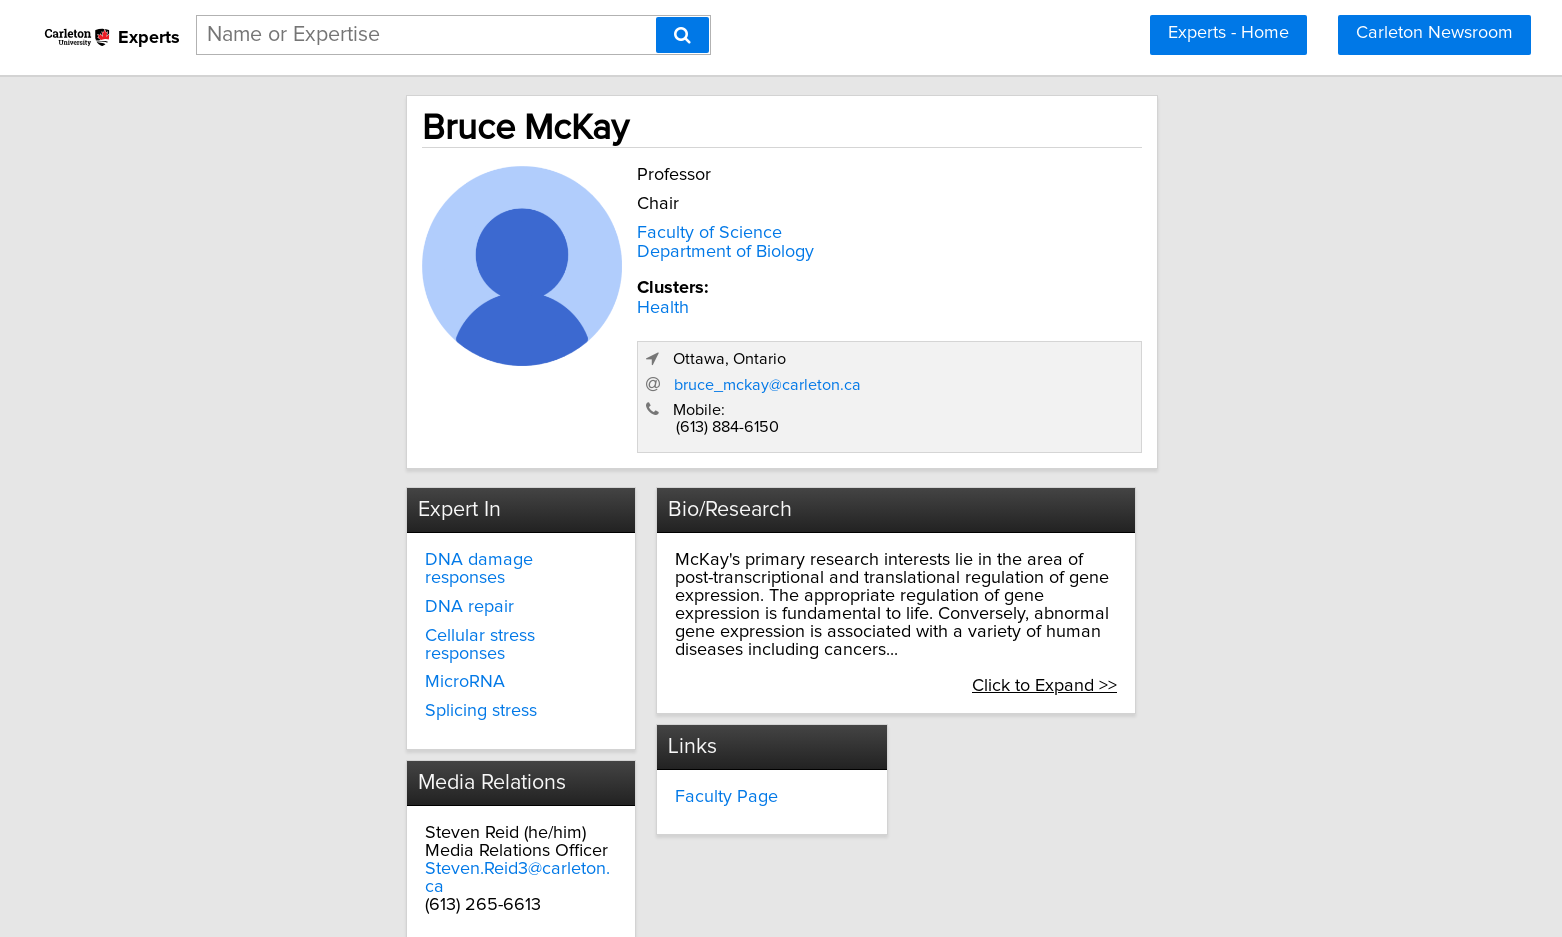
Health (483, 304)
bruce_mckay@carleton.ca (1128, 290)
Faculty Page (654, 669)
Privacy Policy (623, 910)
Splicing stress (310, 583)
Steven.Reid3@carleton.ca (356, 741)
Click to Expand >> (1235, 558)
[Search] (682, 35)
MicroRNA (294, 555)
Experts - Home (1228, 33)
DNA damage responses (350, 468)
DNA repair (298, 497)
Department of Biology (545, 248)
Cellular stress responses (351, 526)
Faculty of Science (529, 229)
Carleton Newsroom (1434, 33)
